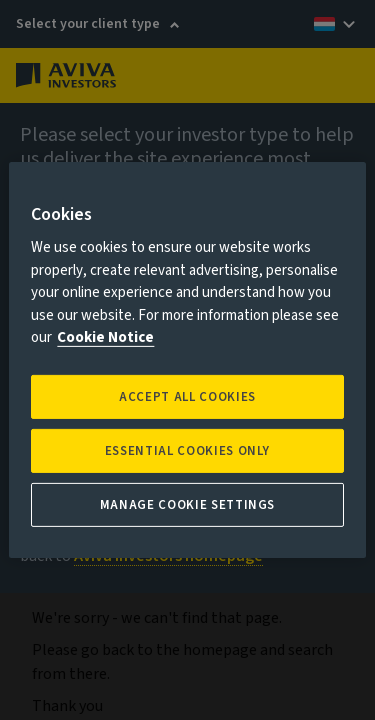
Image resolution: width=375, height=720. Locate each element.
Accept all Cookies (187, 397)
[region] (187, 360)
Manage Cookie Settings (187, 505)
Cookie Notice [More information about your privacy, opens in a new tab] (105, 337)
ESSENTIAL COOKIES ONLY (187, 451)
